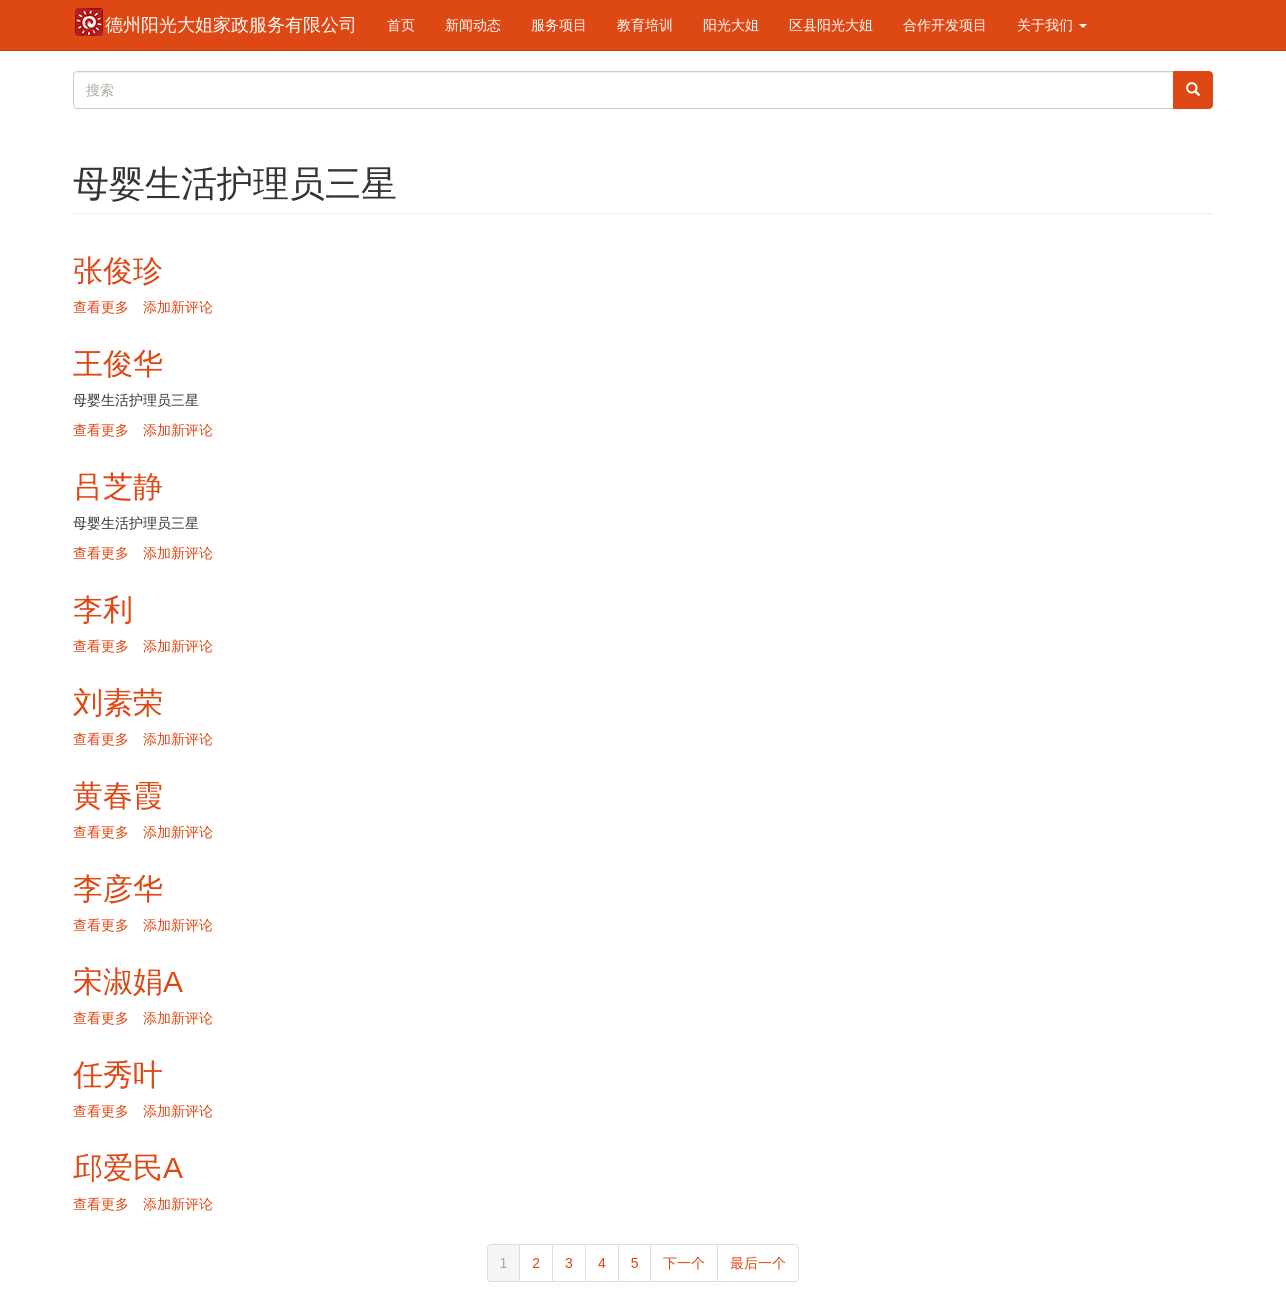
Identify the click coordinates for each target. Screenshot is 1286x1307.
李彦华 (118, 888)
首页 (401, 25)
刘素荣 (118, 702)
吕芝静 (118, 486)
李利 (103, 609)
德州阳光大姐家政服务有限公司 (231, 25)
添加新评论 (178, 307)
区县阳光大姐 (831, 25)
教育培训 (645, 25)
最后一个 (758, 1263)
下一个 (684, 1263)
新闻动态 (473, 25)
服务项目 (559, 25)
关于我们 (1052, 25)
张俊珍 (118, 270)
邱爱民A (128, 1167)
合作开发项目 (945, 25)
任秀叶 (118, 1074)
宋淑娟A (128, 981)
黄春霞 (118, 795)
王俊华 (118, 363)
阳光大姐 (731, 25)
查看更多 (101, 307)
